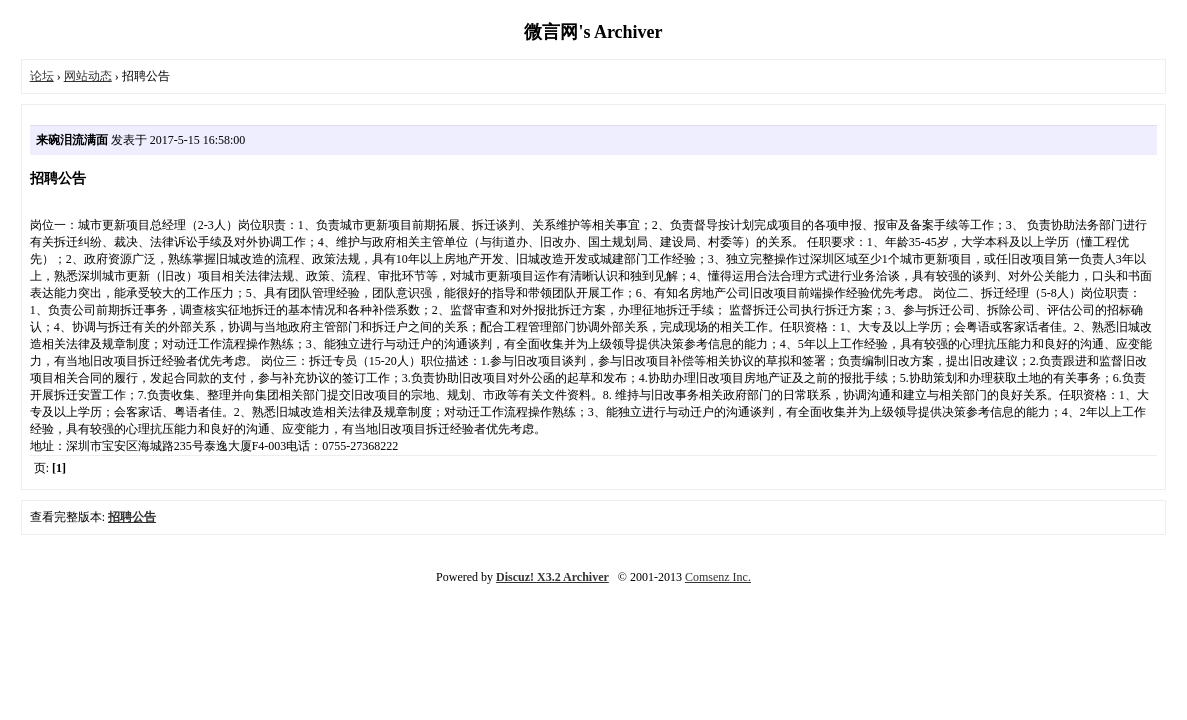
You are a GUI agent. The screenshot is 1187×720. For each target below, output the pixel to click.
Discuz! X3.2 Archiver (552, 577)
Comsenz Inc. (718, 577)
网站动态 (88, 76)
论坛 (42, 76)
